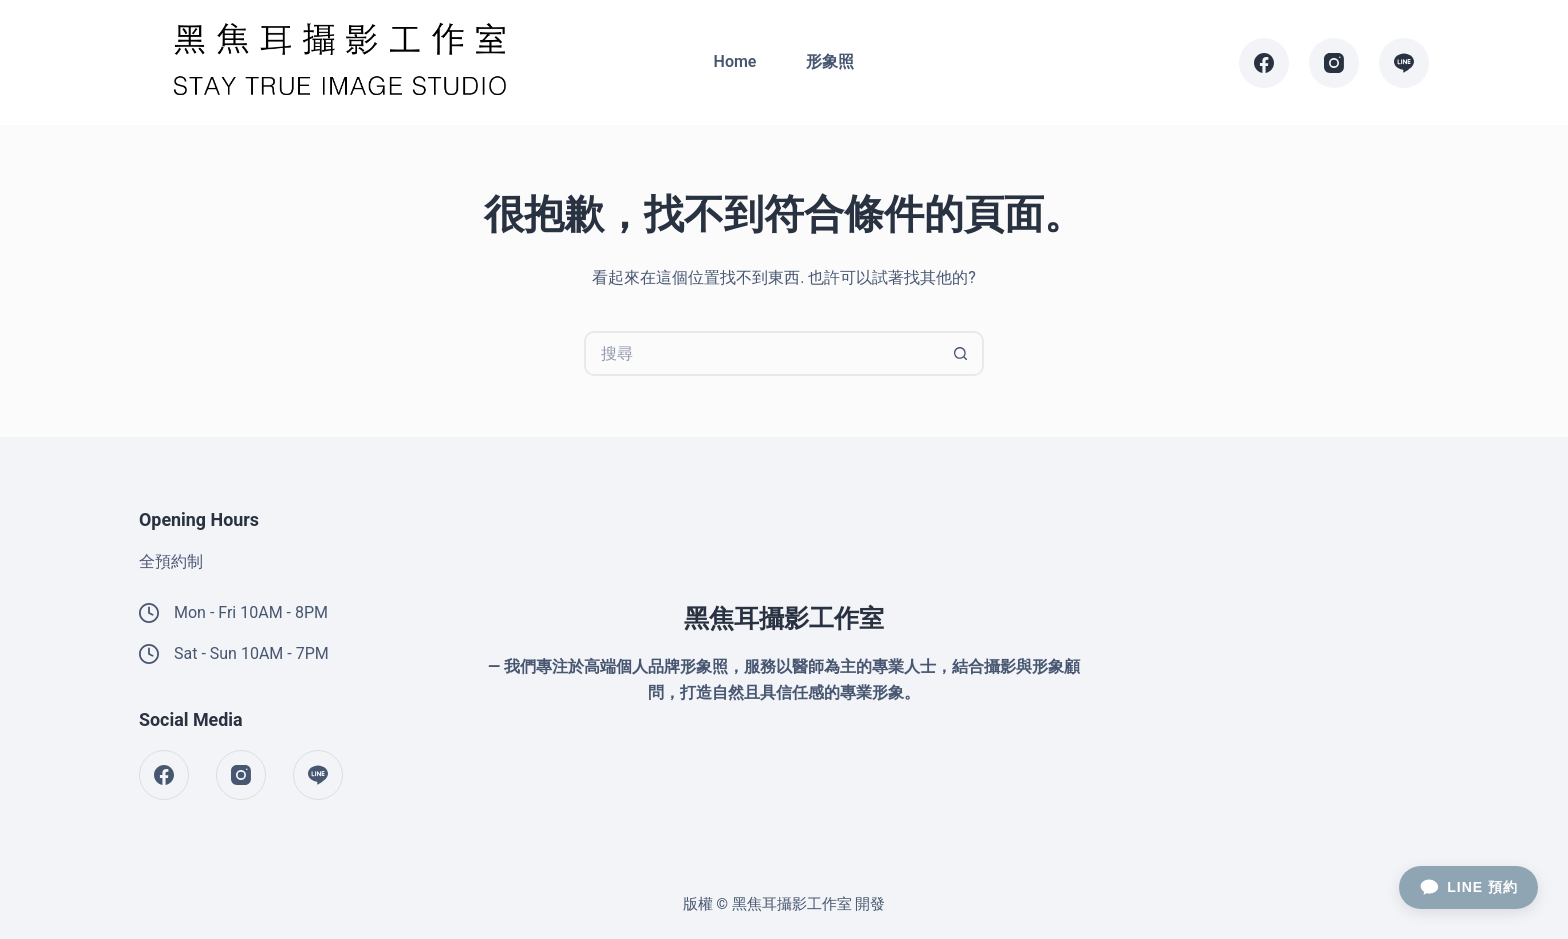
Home (735, 61)
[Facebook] (1264, 63)
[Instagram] (1334, 63)
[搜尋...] (761, 353)
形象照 (830, 61)
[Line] (1404, 63)
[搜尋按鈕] (961, 353)
